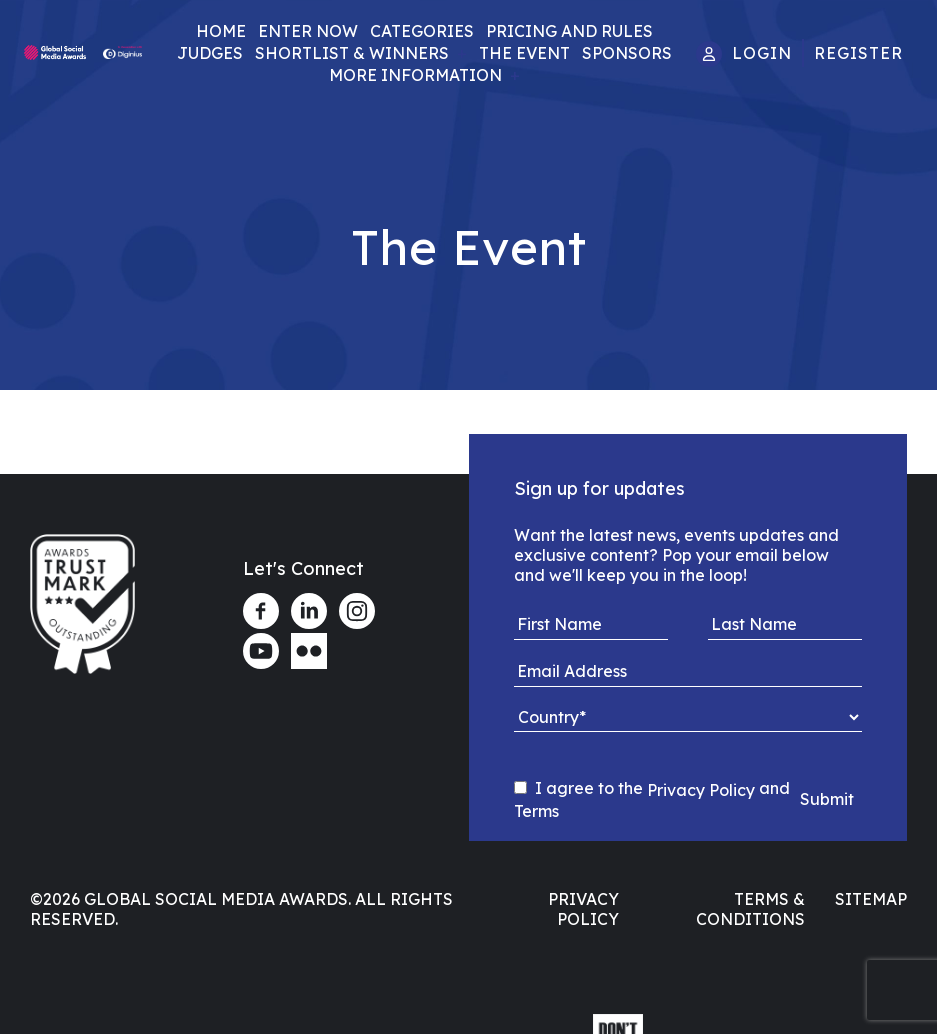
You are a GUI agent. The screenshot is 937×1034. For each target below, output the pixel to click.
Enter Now (308, 31)
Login (762, 53)
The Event (524, 53)
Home (221, 31)
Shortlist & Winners (352, 53)
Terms (536, 811)
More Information (415, 75)
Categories (422, 31)
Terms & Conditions (750, 909)
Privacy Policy (701, 789)
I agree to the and (652, 800)
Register (858, 53)
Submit (827, 799)
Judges (210, 53)
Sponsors (627, 53)
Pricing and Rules (569, 31)
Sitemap (871, 899)
